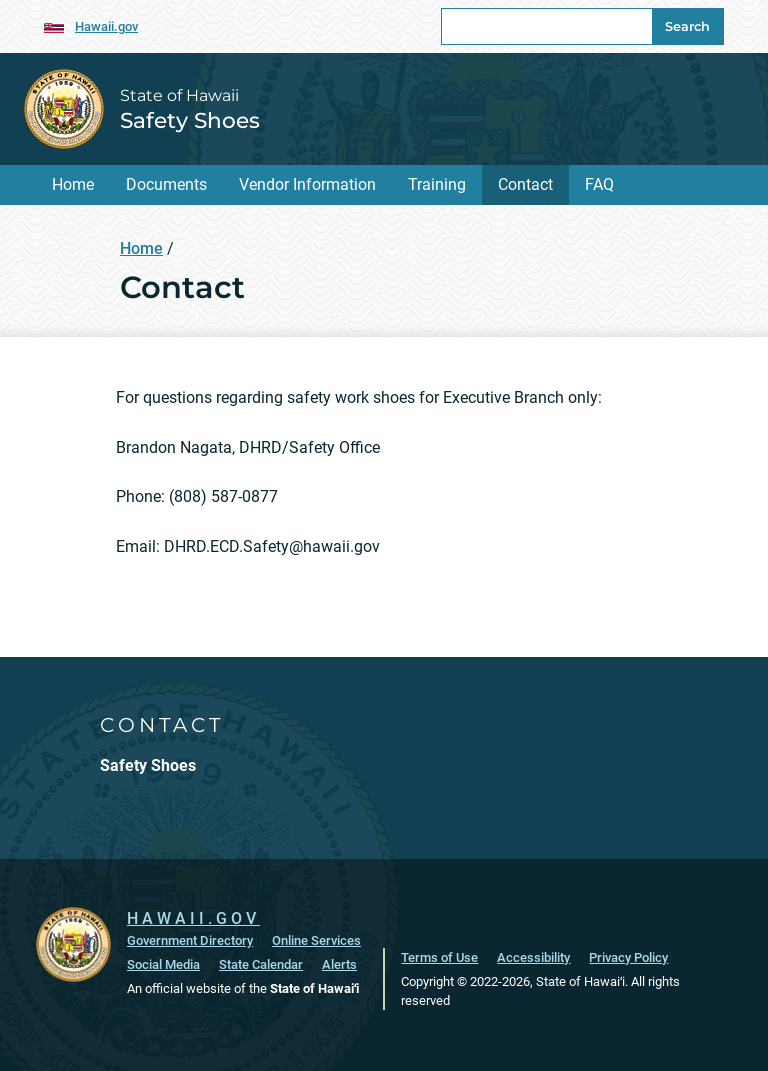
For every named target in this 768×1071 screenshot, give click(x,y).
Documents (166, 184)
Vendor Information (307, 184)
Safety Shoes (190, 120)
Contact (525, 184)
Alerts (339, 964)
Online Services (316, 940)
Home (73, 184)
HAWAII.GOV (193, 918)
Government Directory (190, 940)
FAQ (599, 184)
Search (687, 26)
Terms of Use (439, 957)
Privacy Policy (628, 957)
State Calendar (261, 964)
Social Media (163, 964)
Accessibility (533, 957)
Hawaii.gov (106, 26)
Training (437, 184)
